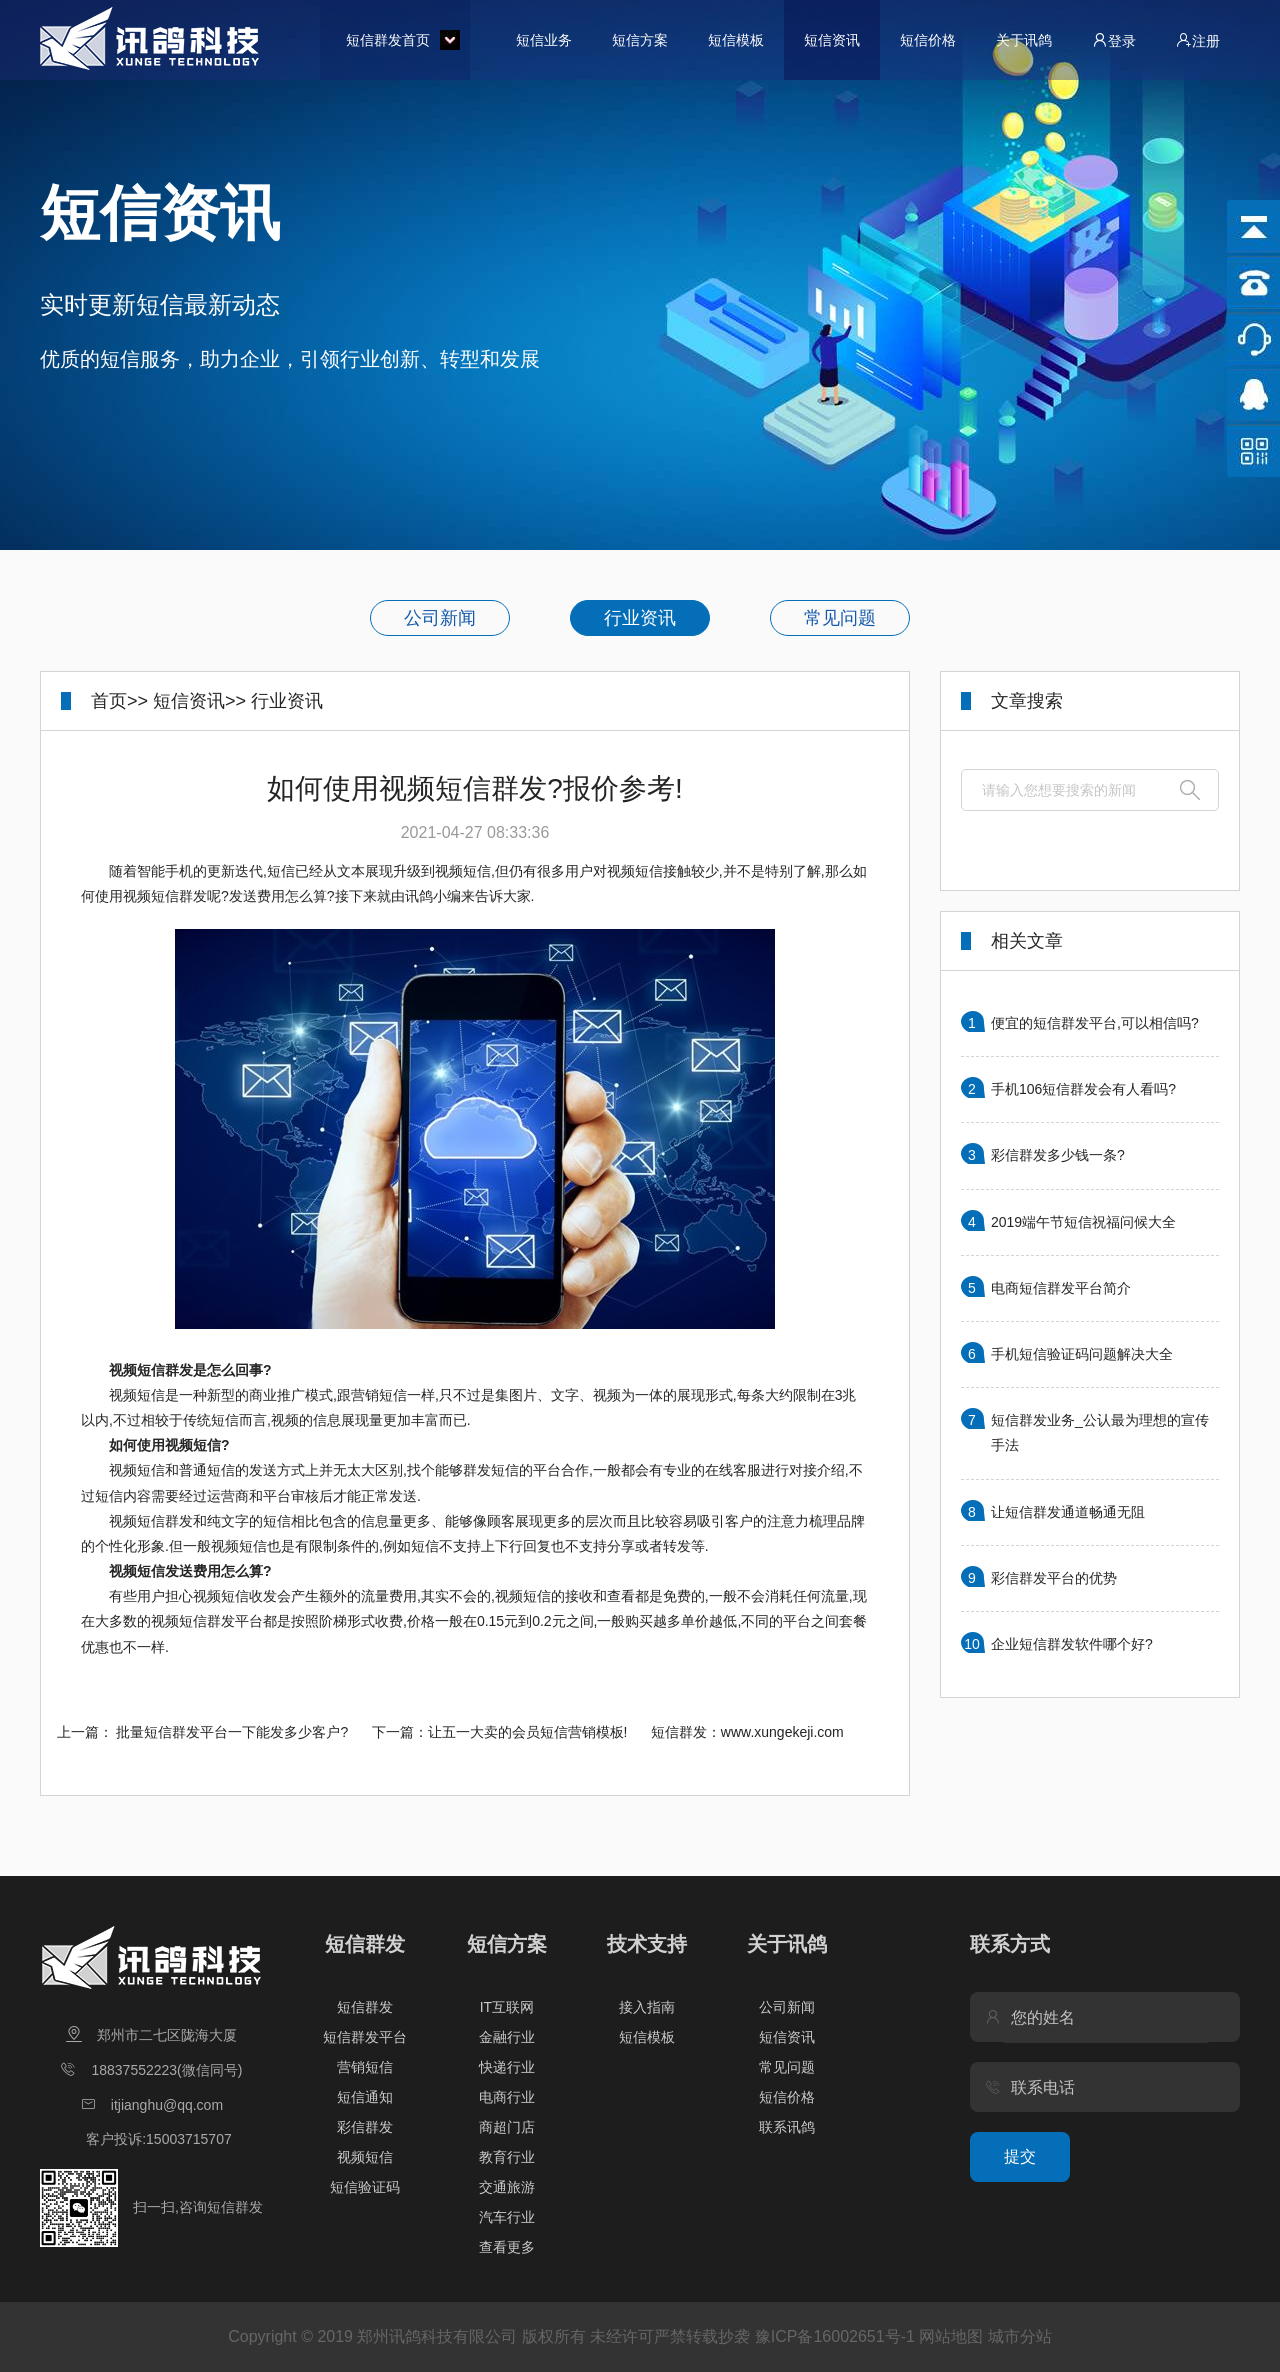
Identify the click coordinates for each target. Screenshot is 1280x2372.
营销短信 (365, 2067)
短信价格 (928, 40)
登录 (1114, 40)
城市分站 (1020, 2336)
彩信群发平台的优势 (1054, 1578)
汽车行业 (507, 2217)
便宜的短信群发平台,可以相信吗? (1095, 1023)
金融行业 (507, 2037)
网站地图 (951, 2336)
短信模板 (736, 40)
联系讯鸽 (787, 2127)
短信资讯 (832, 40)
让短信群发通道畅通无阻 (1068, 1512)
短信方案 (640, 40)
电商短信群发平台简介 (1061, 1288)
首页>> (119, 701)
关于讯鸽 (1024, 40)
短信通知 (365, 2097)
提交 (1020, 2156)
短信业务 (544, 40)
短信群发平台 (365, 2037)
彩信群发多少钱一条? (1058, 1155)
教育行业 (507, 2157)
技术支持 (647, 1944)
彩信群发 (365, 2127)
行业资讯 (640, 618)
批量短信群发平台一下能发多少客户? (232, 1732)
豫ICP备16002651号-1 (835, 2336)
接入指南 (647, 2007)
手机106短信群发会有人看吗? (1083, 1089)
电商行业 (507, 2097)
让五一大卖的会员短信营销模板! (528, 1732)
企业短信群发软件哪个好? (1072, 1644)
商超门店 (507, 2127)
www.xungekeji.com (782, 1732)
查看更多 (507, 2247)
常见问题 (840, 618)
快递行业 (507, 2067)
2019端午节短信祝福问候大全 (1083, 1222)
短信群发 (365, 1944)
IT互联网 (507, 2007)
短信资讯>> (199, 701)
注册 (1198, 40)
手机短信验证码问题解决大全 (1082, 1354)
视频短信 (365, 2157)
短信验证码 (365, 2187)
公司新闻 (440, 618)
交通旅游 (507, 2187)
